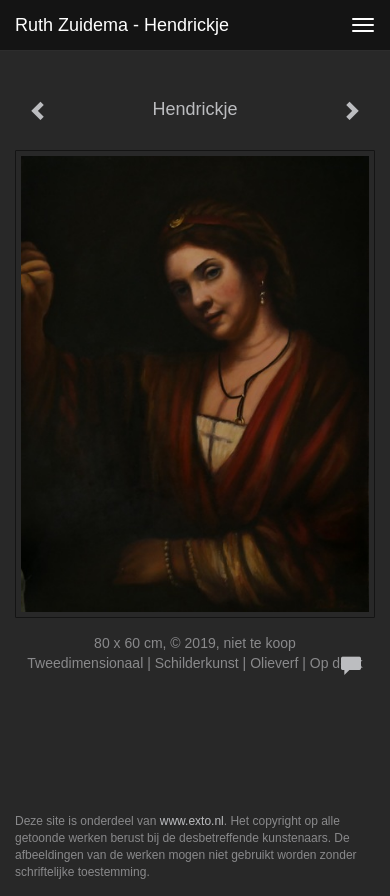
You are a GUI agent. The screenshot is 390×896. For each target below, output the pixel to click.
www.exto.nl (192, 821)
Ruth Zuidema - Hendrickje (122, 25)
